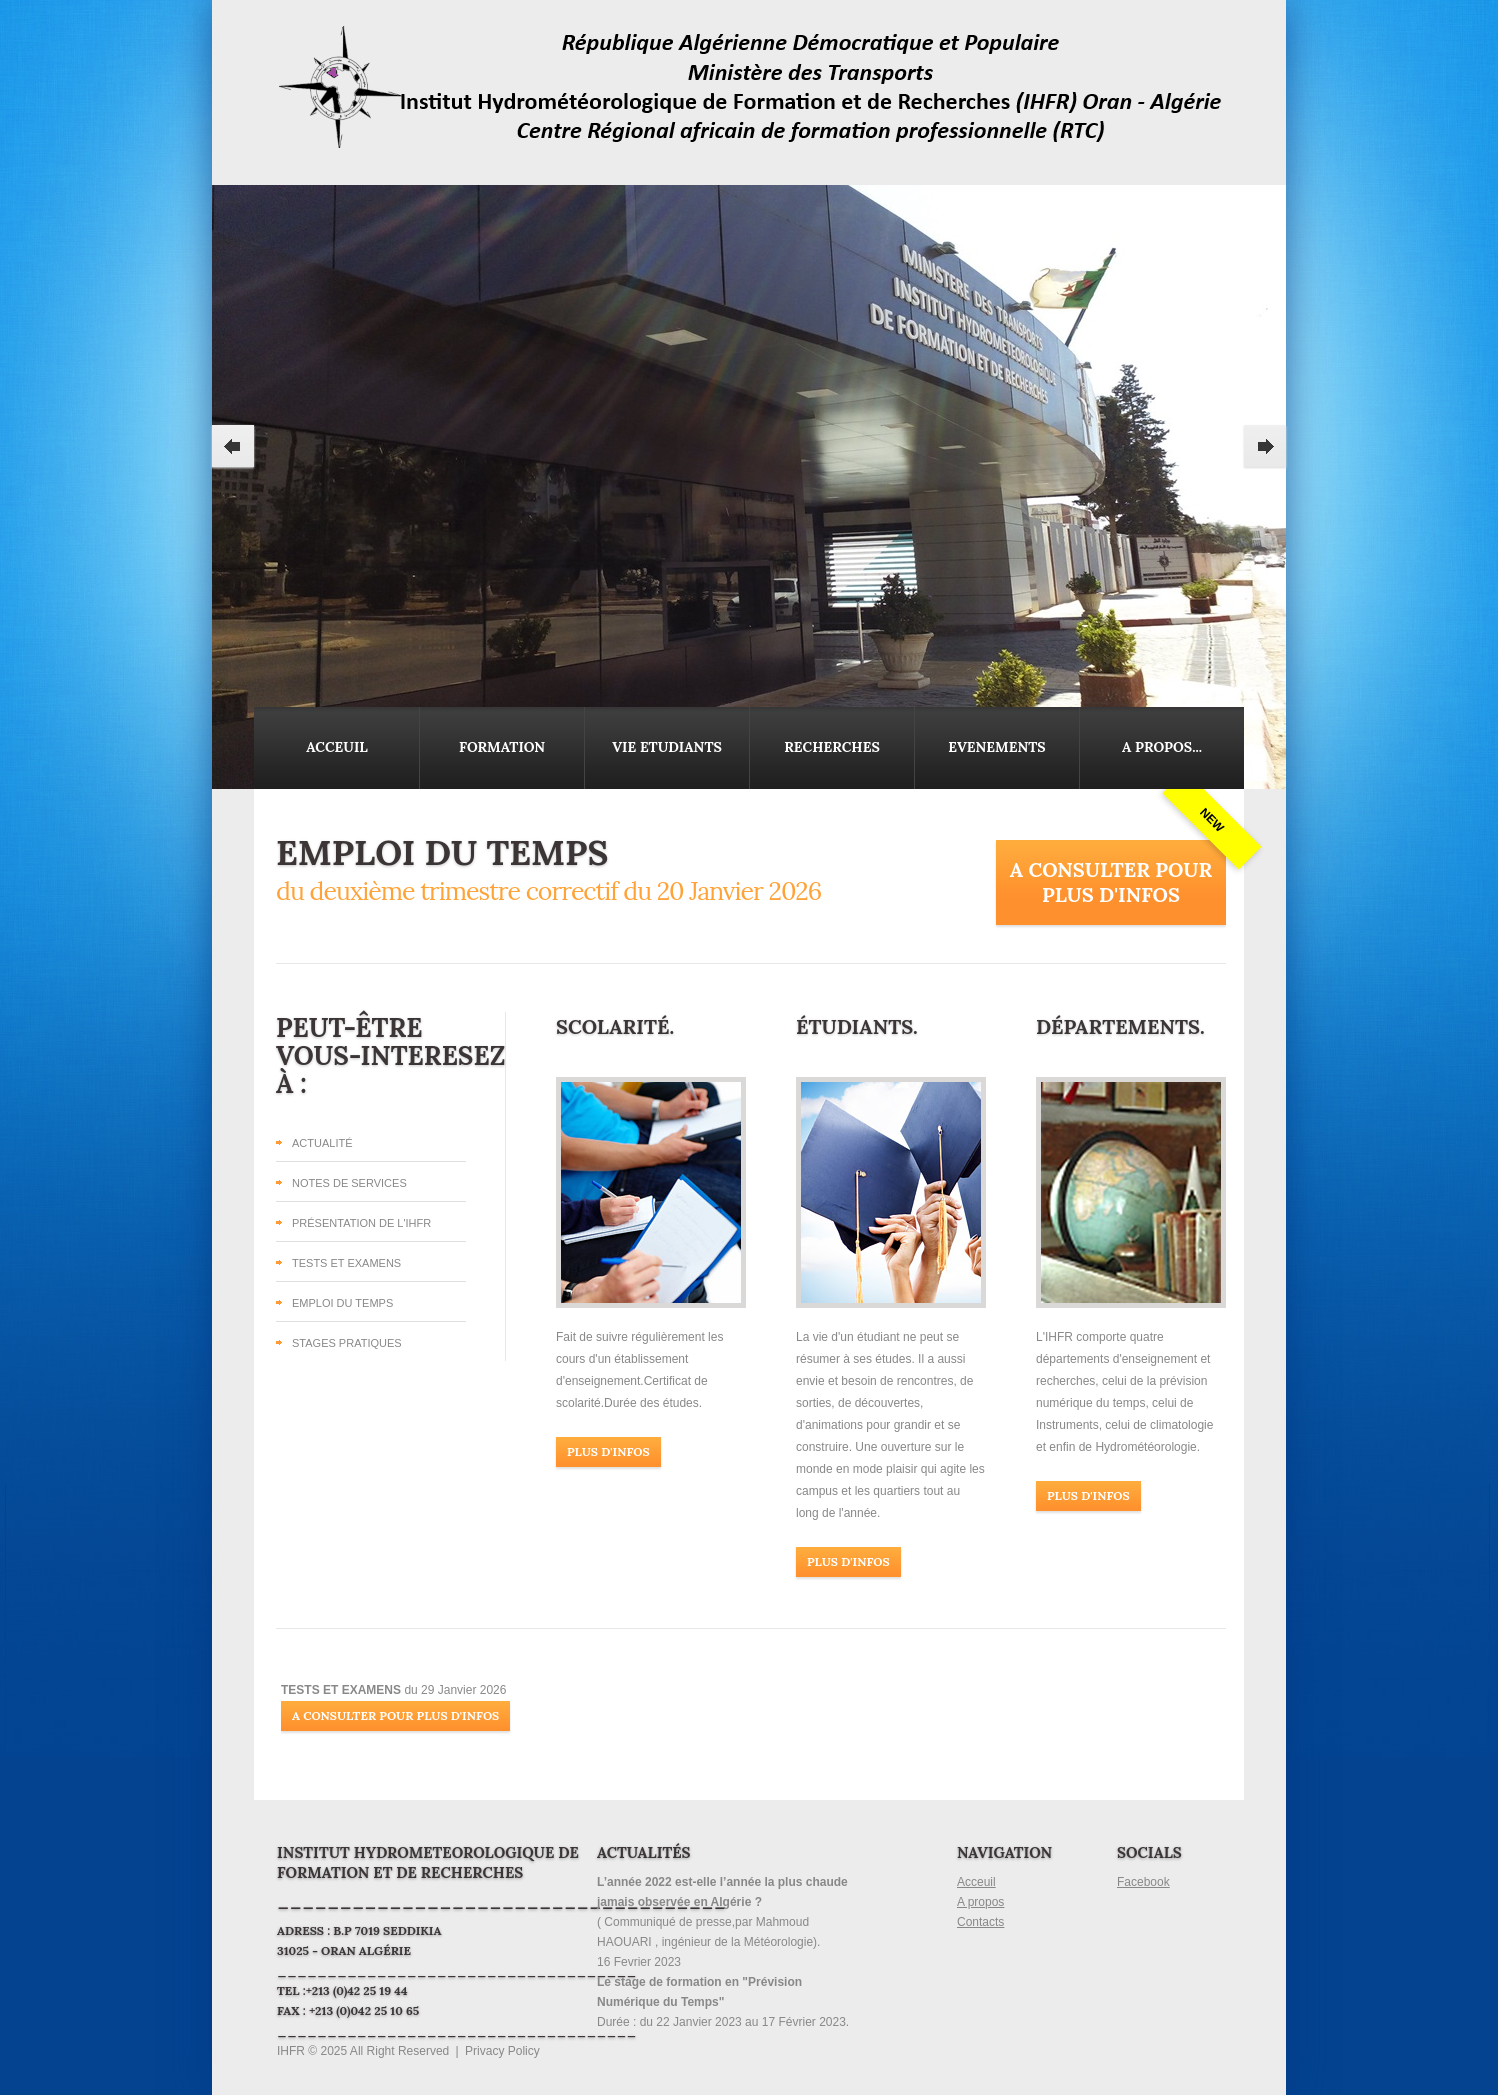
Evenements (996, 747)
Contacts (980, 1922)
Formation (502, 747)
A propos (980, 1902)
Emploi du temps (342, 1303)
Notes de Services (349, 1183)
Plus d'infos (608, 1451)
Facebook (1143, 1882)
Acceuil (337, 747)
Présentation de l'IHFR (361, 1223)
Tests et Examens (346, 1263)
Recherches (832, 747)
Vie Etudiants (667, 747)
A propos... (1162, 747)
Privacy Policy (502, 2051)
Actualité (322, 1143)
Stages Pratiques (347, 1343)
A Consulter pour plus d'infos (1111, 882)
